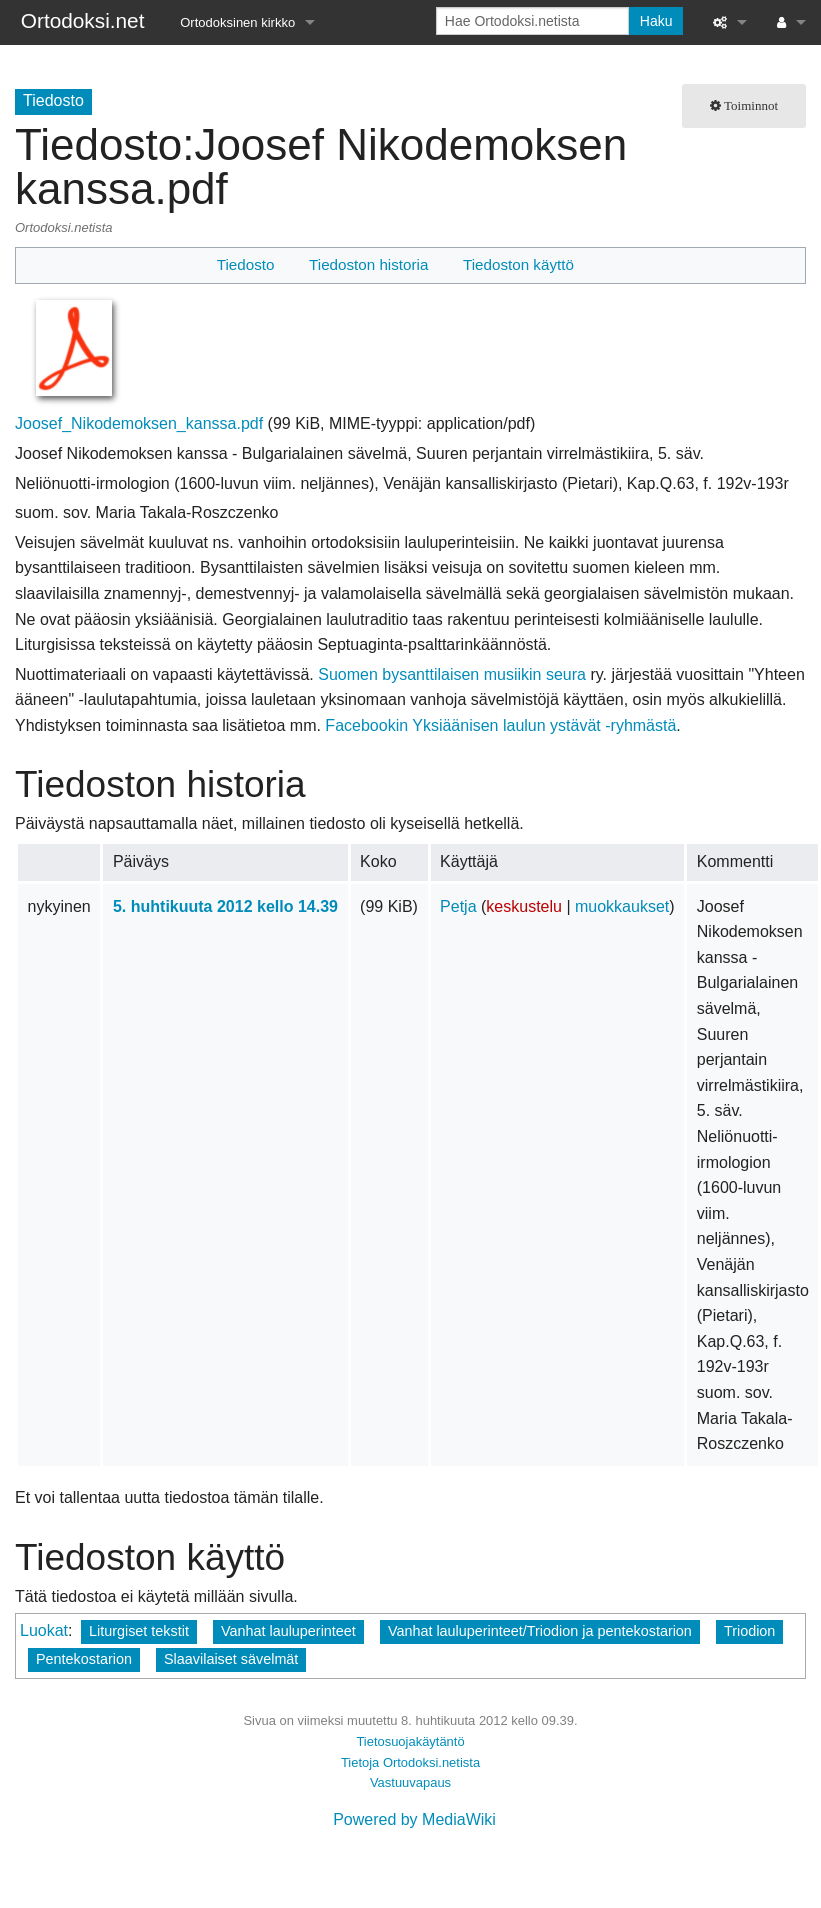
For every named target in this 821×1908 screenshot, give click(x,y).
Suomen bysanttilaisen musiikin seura (452, 674)
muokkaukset (622, 906)
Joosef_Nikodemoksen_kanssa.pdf (139, 423)
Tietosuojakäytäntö (410, 1741)
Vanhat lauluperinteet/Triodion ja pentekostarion (540, 1631)
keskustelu (524, 906)
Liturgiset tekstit (139, 1631)
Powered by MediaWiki (414, 1819)
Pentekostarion (84, 1659)
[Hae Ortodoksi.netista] (532, 21)
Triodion (749, 1631)
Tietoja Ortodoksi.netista (410, 1762)
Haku (656, 21)
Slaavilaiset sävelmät (231, 1659)
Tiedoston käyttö (518, 264)
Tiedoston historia (368, 264)
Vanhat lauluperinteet (288, 1631)
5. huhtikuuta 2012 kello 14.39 (225, 906)
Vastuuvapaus (410, 1782)
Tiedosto (246, 264)
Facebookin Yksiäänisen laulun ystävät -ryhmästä (500, 725)
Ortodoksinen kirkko (237, 22)
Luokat (44, 1630)
